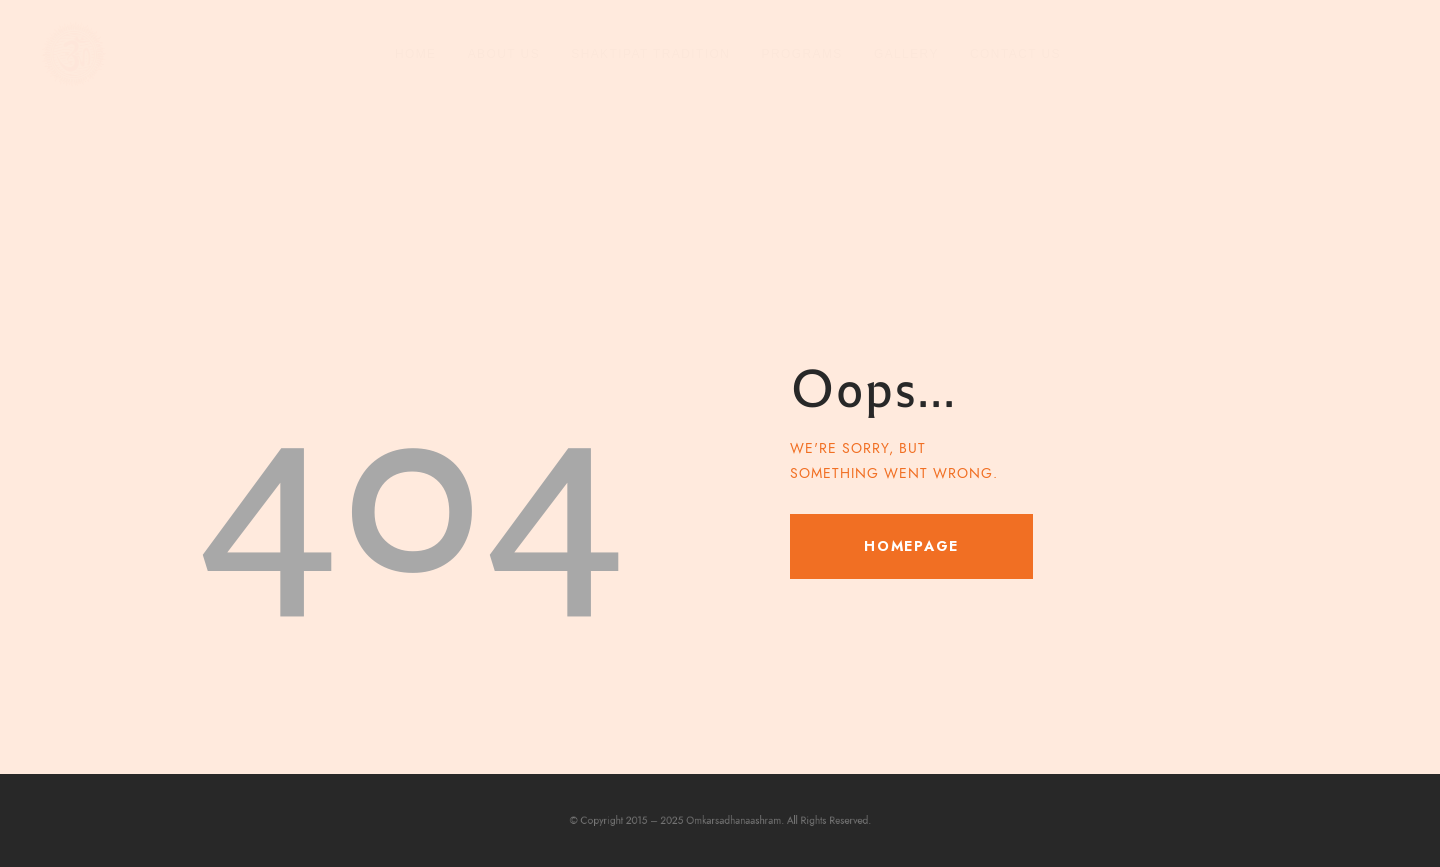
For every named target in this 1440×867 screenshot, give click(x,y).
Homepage (911, 546)
